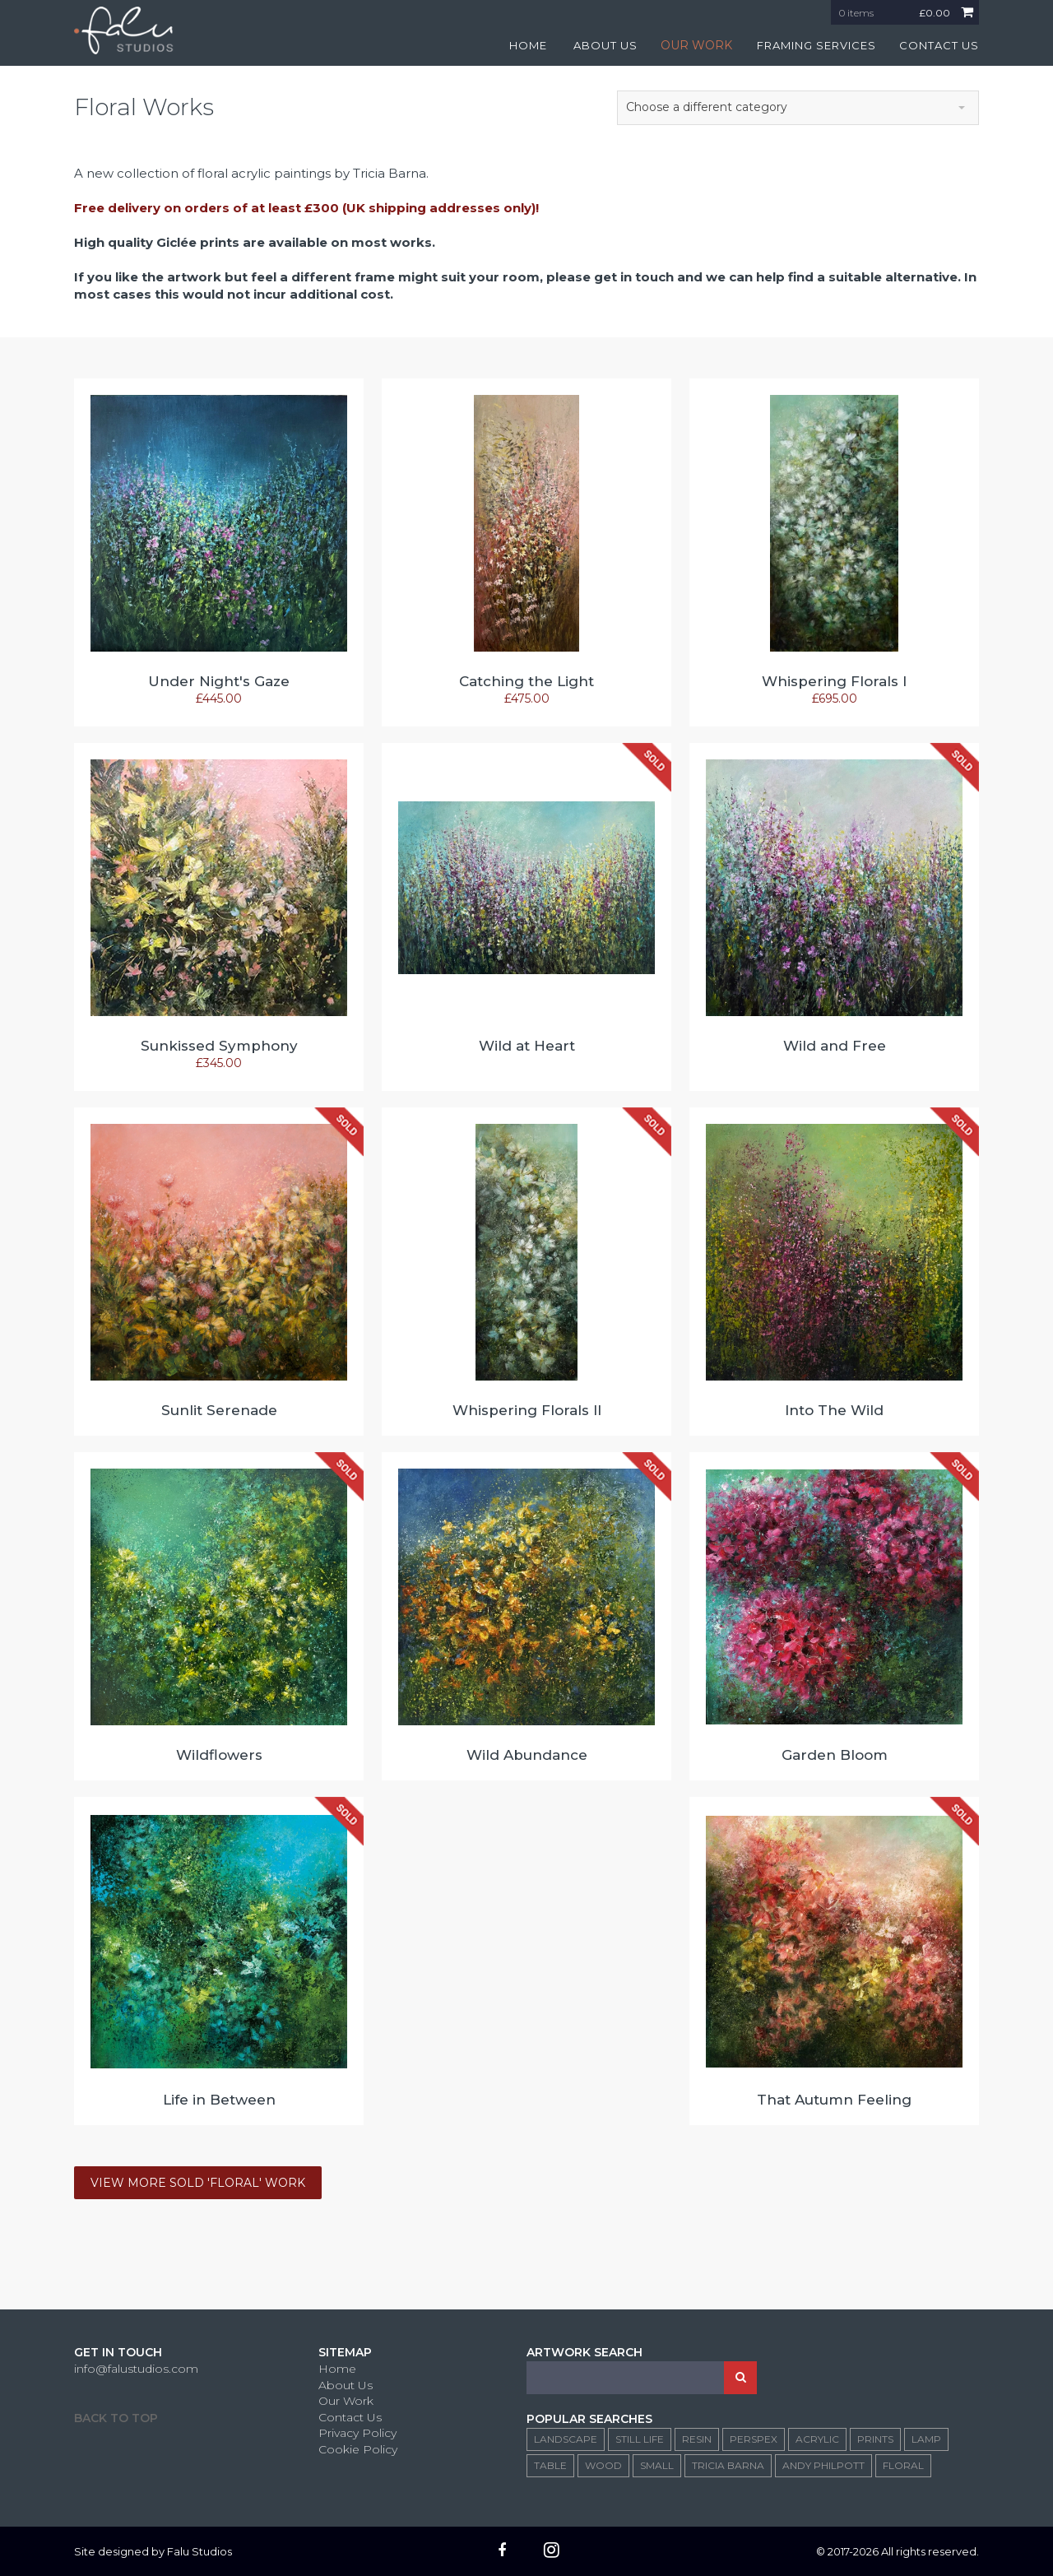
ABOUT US (605, 45)
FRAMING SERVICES (816, 45)
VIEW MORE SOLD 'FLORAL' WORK (197, 2182)
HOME (528, 45)
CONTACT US (939, 45)
